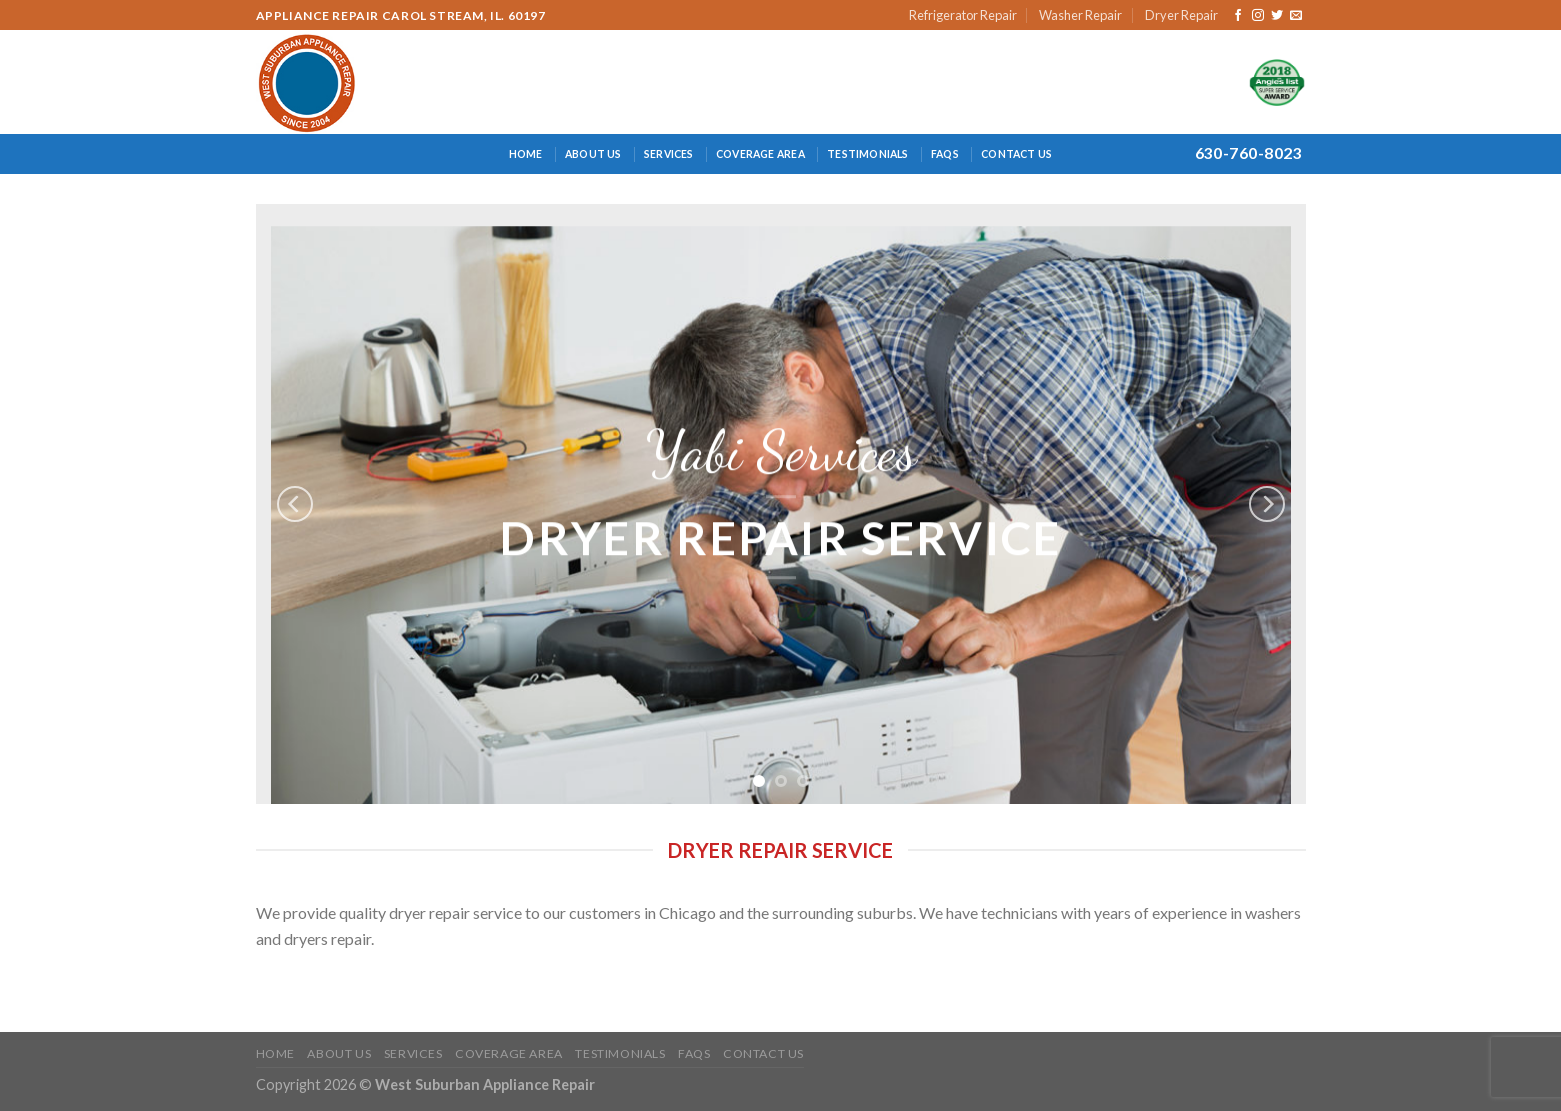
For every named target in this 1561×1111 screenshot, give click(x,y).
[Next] (1267, 504)
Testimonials (868, 154)
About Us (593, 154)
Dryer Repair (1181, 15)
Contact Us (1016, 154)
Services (669, 154)
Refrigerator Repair (963, 15)
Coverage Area (760, 154)
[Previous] (295, 504)
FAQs (945, 154)
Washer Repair (1080, 15)
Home (526, 154)
